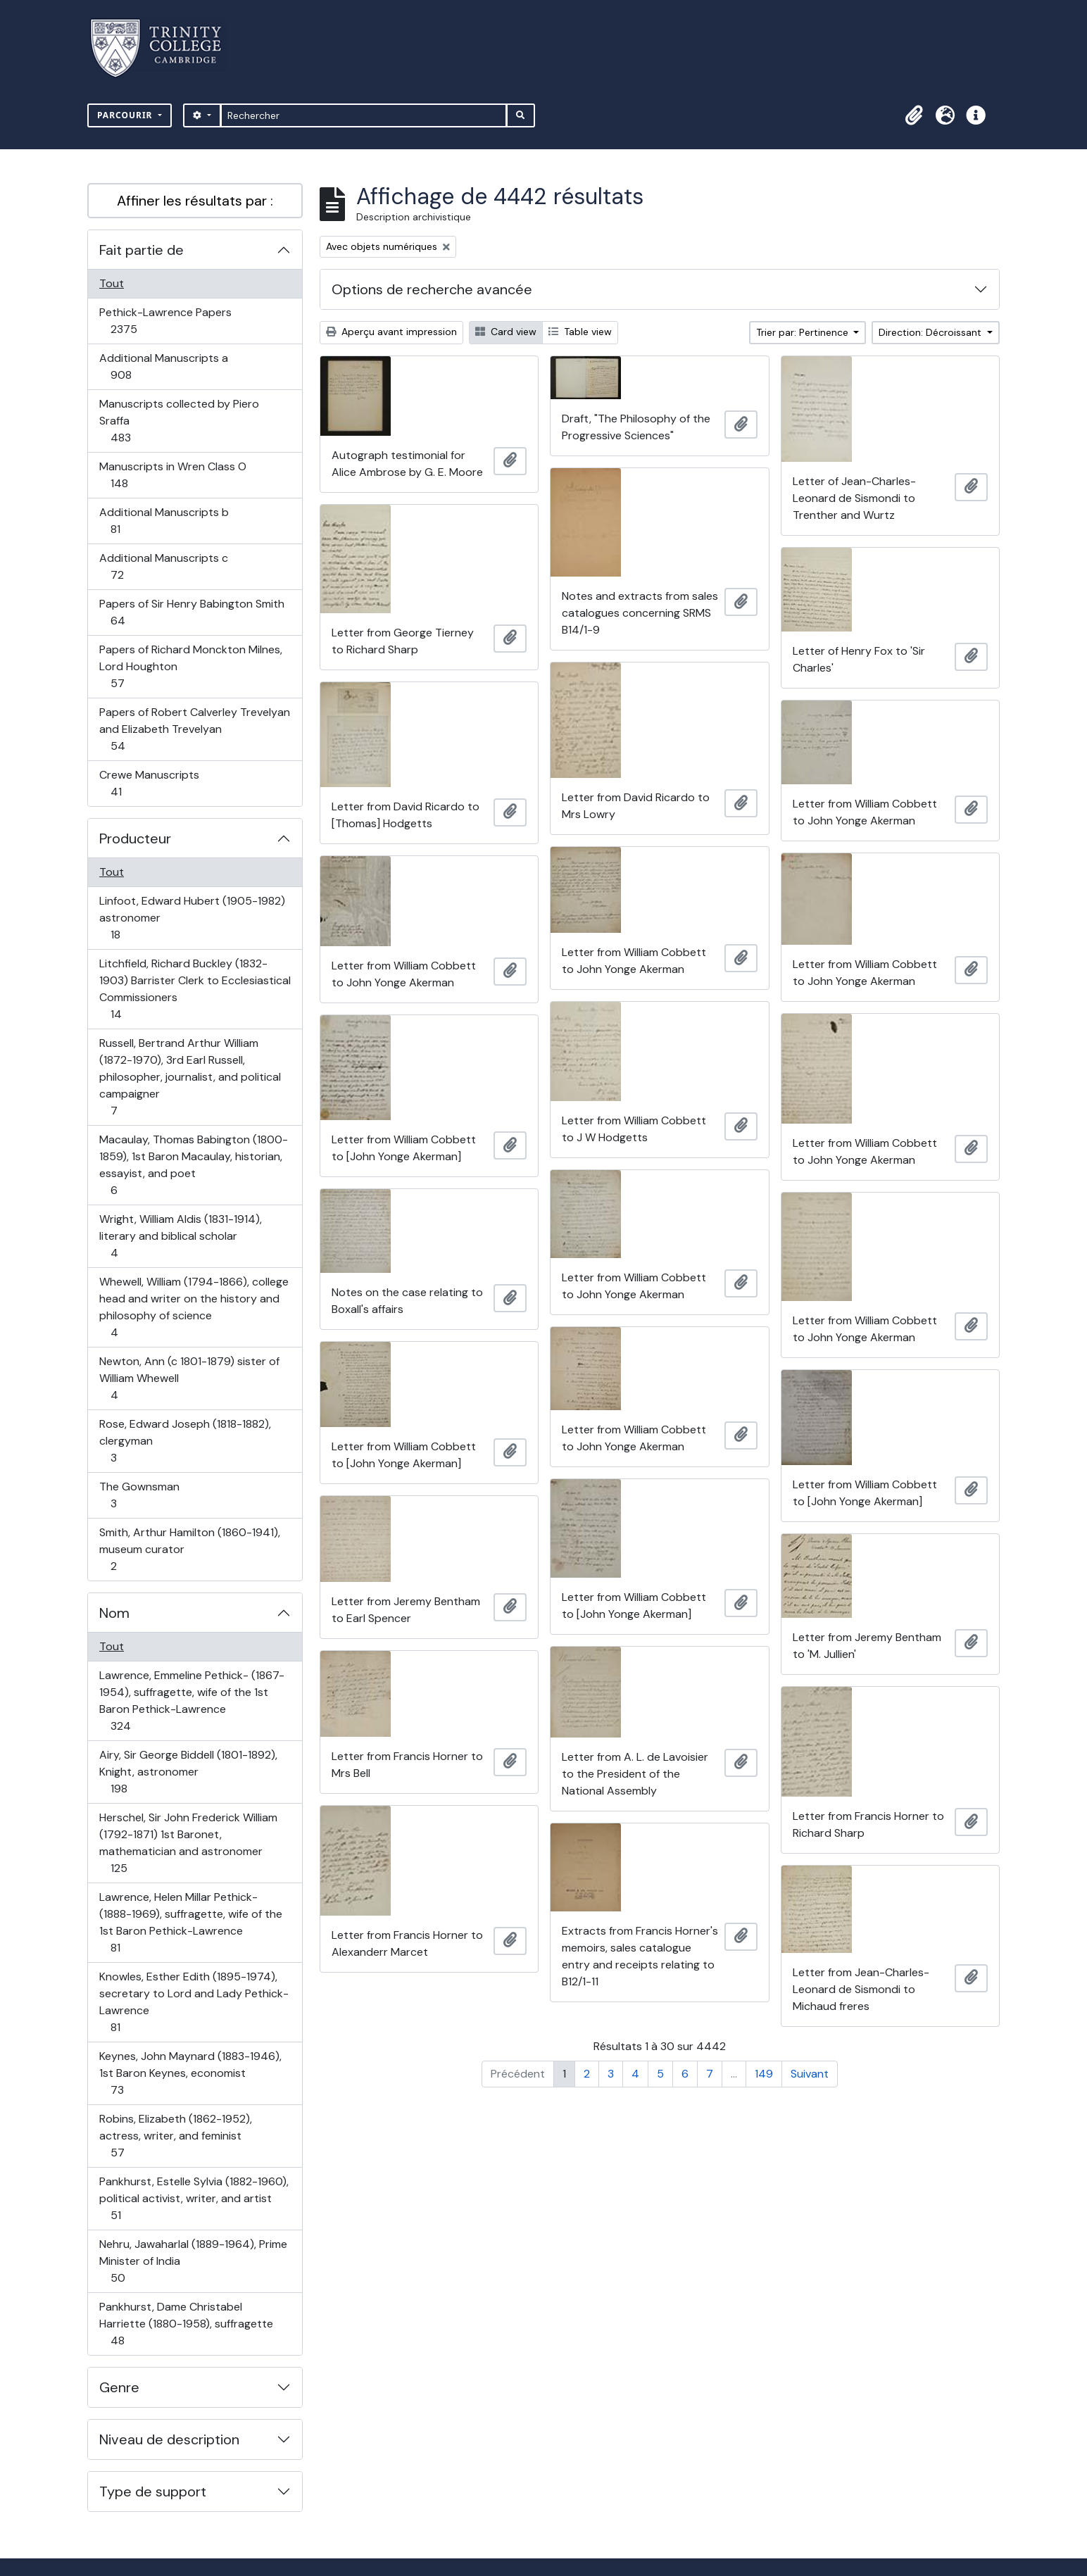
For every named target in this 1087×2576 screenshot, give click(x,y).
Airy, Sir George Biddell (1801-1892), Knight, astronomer (188, 1771)
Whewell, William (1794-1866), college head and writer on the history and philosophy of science (194, 1307)
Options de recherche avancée (432, 289)
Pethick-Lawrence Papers (165, 320)
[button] (913, 115)
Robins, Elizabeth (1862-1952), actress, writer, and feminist (175, 2135)
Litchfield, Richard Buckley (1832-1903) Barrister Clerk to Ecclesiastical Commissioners (195, 989)
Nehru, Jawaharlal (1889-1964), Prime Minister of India (193, 2261)
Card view (505, 331)
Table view (580, 331)
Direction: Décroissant (931, 332)
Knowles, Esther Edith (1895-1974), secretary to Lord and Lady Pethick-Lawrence (194, 2002)
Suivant (810, 2073)
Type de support (152, 2491)
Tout (111, 283)
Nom (114, 1613)
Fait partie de (141, 250)
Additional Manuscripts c (163, 566)
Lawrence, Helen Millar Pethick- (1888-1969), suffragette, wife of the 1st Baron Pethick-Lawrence (190, 1922)
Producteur (135, 838)
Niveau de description (169, 2439)
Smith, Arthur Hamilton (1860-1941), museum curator (189, 1549)
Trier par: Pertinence (803, 332)
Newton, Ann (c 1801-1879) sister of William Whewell (189, 1378)
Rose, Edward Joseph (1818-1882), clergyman (185, 1440)
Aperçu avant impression (391, 331)
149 (764, 2073)
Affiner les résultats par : (195, 200)
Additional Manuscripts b (164, 520)
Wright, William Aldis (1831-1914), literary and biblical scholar (180, 1236)
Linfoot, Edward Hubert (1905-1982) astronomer (192, 917)
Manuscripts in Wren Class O (172, 475)
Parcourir (126, 115)
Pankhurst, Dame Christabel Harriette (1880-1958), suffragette (186, 2323)
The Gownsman (139, 1495)
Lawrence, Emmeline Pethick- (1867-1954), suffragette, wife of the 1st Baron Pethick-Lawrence (191, 1700)
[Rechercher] (363, 115)
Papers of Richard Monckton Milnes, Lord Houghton (190, 666)
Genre (119, 2387)
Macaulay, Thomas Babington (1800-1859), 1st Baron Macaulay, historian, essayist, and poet (193, 1165)
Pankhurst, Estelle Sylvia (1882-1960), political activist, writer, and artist (194, 2198)
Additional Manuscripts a (163, 366)
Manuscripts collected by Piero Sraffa (179, 420)
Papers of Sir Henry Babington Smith (191, 612)
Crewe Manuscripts (149, 783)
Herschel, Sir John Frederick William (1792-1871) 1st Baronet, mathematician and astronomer (188, 1843)
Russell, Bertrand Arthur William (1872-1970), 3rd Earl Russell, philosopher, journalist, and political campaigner (190, 1076)
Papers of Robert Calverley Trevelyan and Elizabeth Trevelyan (194, 729)
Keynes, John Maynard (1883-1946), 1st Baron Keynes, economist (190, 2073)
